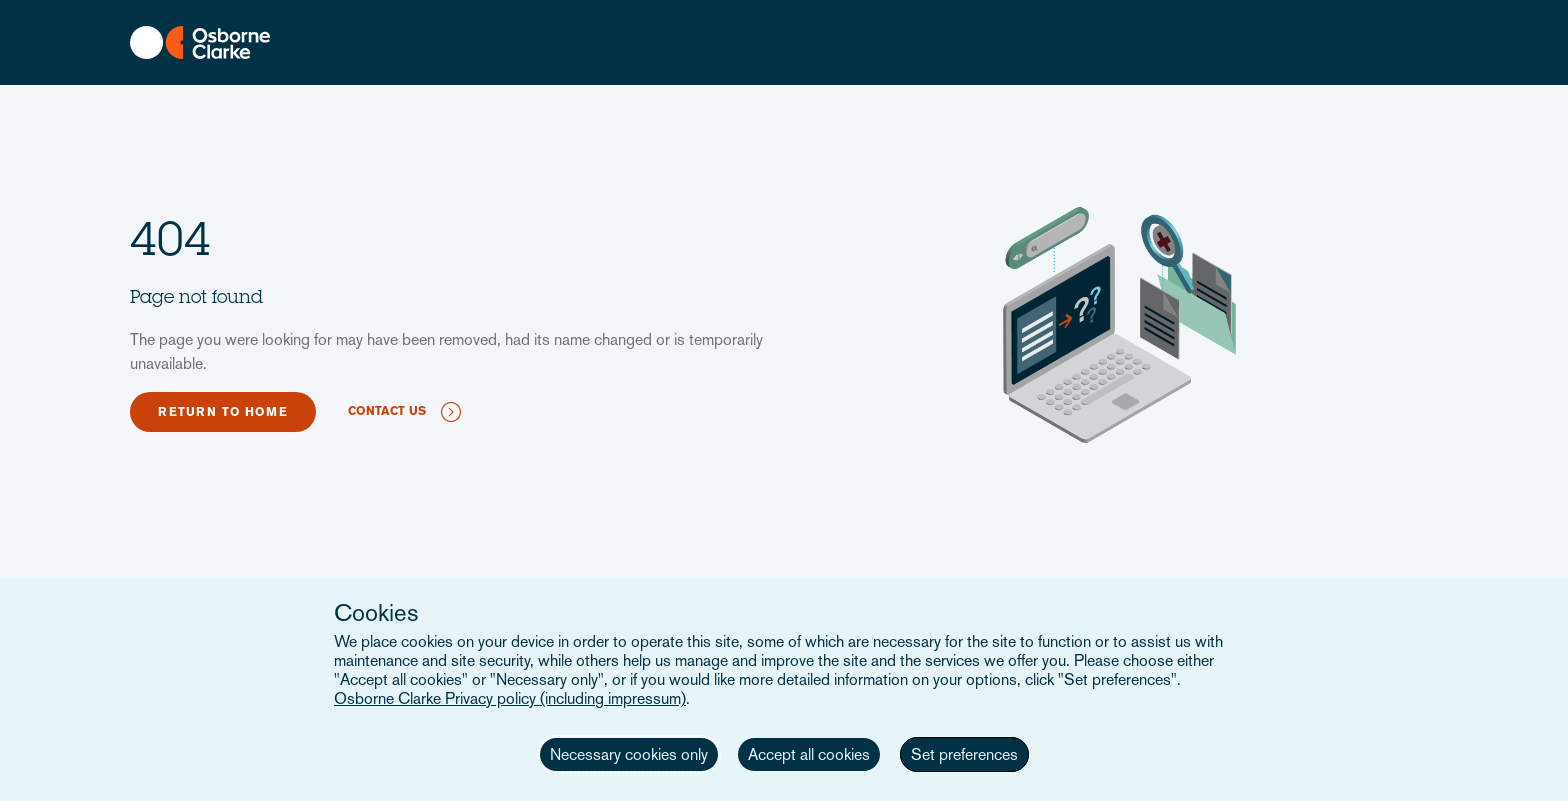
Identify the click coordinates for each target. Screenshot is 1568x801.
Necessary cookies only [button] (629, 754)
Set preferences (964, 754)
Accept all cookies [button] (809, 754)
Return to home (223, 412)
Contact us (387, 411)
